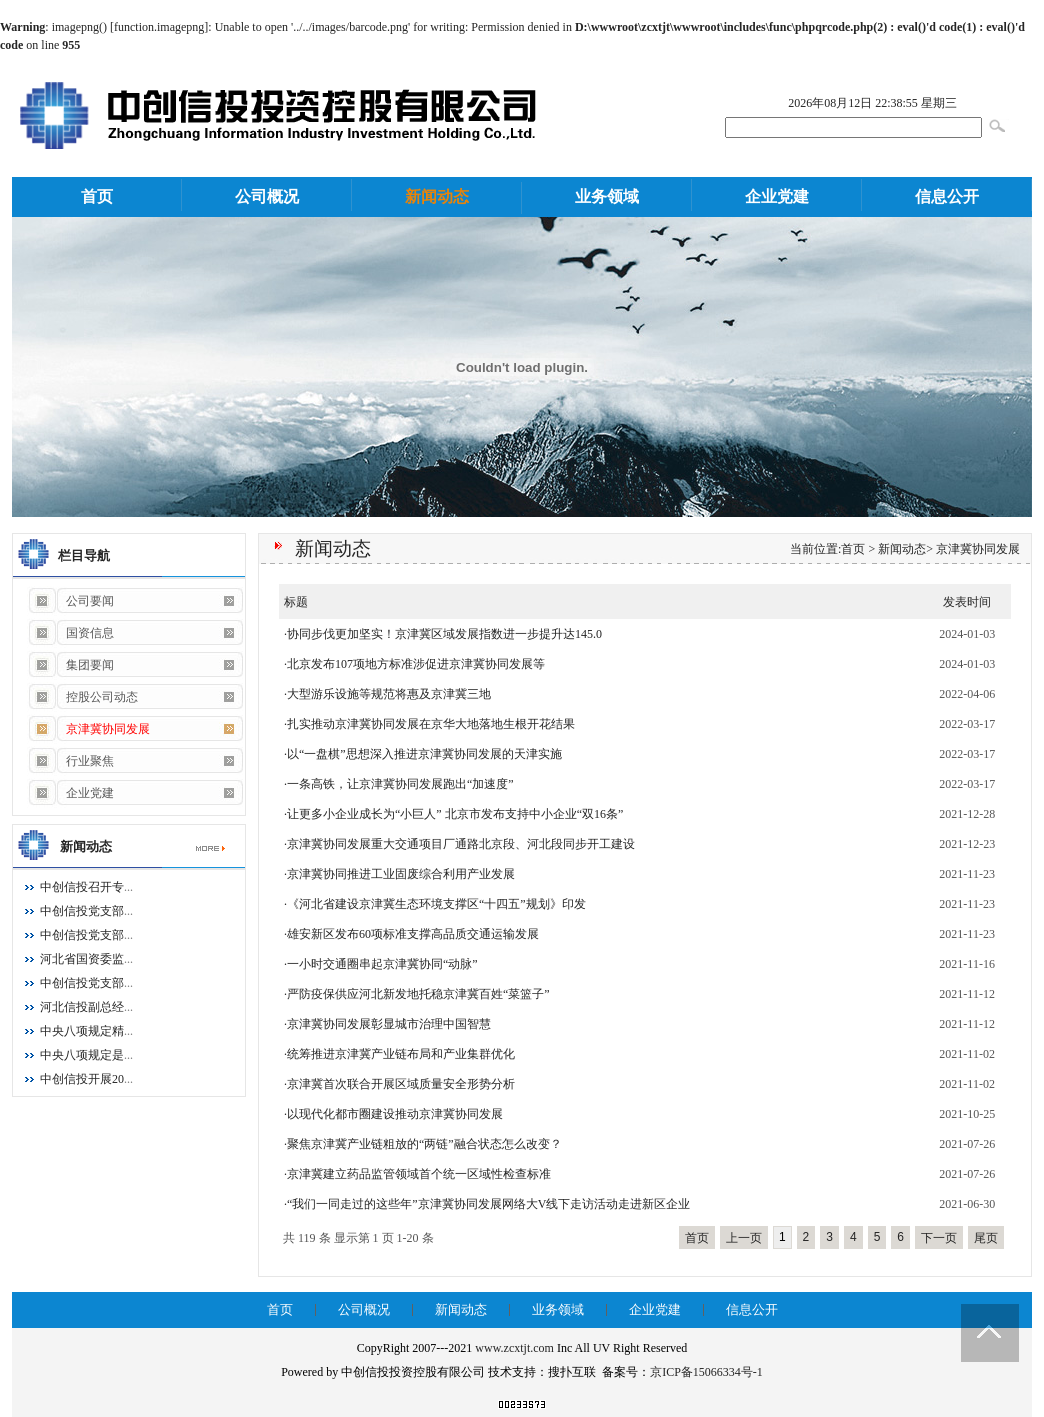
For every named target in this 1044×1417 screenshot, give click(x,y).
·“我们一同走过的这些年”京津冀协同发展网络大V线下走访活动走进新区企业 (487, 1204)
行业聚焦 (70, 761)
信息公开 (947, 196)
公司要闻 (70, 601)
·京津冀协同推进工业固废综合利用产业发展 (399, 874)
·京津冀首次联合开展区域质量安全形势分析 (399, 1084)
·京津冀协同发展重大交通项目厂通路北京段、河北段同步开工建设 (459, 844)
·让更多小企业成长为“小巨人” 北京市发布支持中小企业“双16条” (453, 814)
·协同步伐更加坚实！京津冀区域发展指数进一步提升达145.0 (443, 634)
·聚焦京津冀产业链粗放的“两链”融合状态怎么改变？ (423, 1144)
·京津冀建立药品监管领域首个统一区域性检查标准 (417, 1174)
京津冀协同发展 (978, 549)
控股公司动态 (82, 697)
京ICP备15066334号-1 (706, 1372)
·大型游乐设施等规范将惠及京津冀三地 (387, 694)
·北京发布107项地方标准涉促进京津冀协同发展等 (414, 664)
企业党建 (777, 196)
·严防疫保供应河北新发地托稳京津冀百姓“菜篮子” (417, 994)
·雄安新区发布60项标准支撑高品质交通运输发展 (411, 934)
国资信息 (70, 633)
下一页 (939, 1238)
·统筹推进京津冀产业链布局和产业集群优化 (399, 1054)
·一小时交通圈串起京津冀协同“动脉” (381, 964)
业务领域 (607, 196)
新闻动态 (437, 196)
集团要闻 (70, 665)
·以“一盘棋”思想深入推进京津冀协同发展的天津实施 (423, 754)
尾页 (986, 1238)
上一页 (744, 1238)
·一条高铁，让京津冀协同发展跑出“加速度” (399, 784)
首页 (97, 196)
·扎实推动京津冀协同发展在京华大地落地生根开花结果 (429, 724)
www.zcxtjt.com (514, 1348)
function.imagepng (159, 27)
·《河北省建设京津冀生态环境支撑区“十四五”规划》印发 (435, 904)
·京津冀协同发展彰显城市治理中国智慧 (387, 1024)
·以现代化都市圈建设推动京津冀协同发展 (393, 1114)
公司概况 (267, 196)
